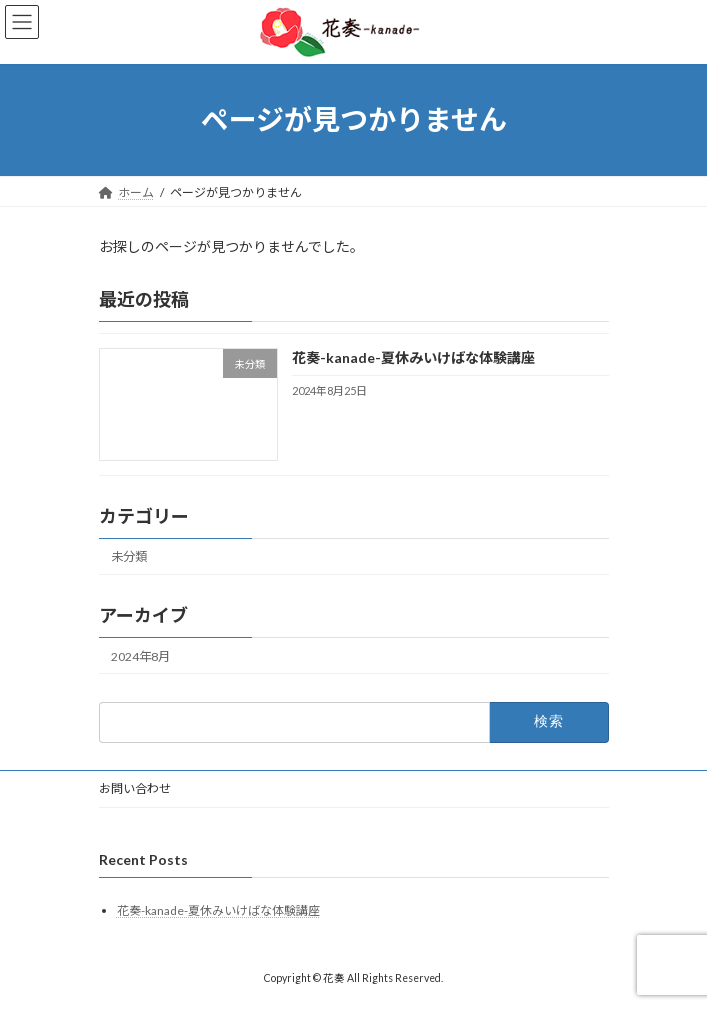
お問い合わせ (135, 788)
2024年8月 (140, 655)
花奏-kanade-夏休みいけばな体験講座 (412, 357)
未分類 (129, 556)
